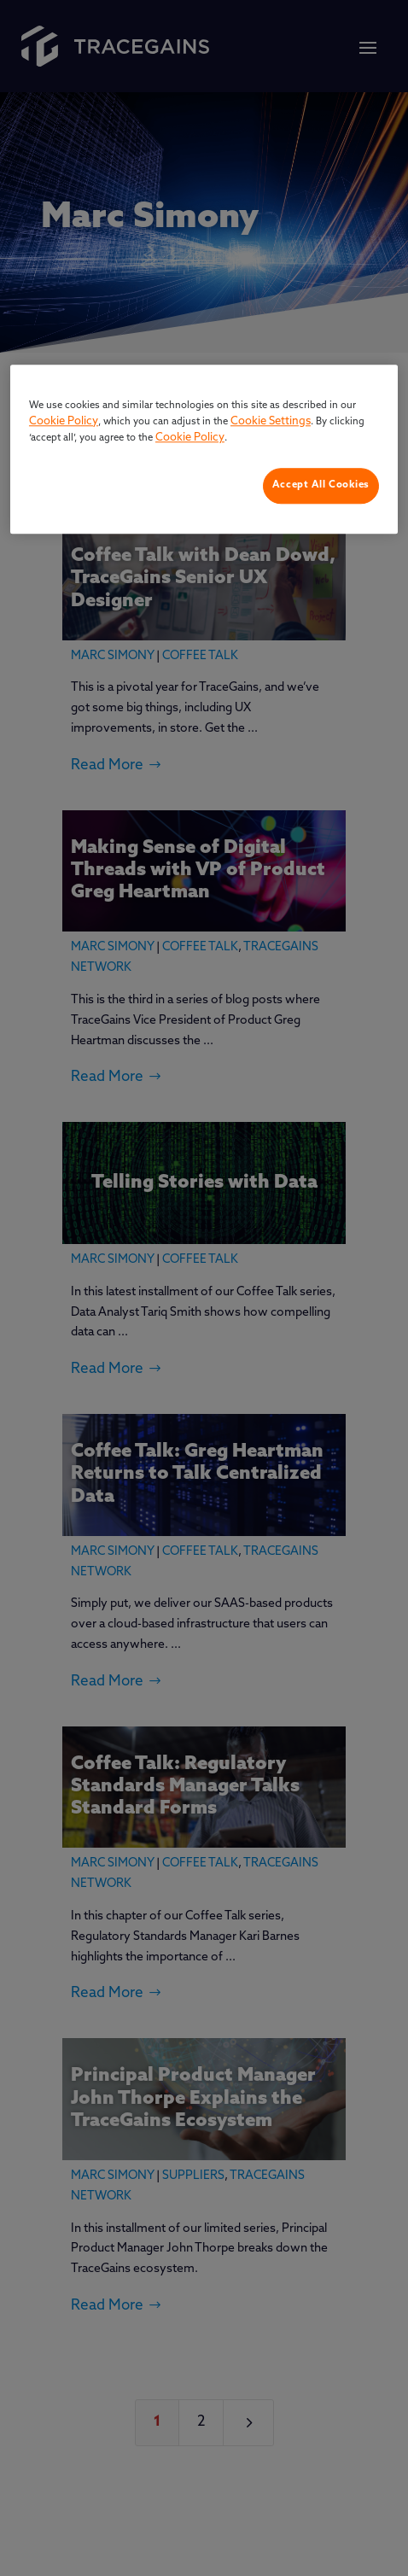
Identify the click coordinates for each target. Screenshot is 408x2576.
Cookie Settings (270, 421)
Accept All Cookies (321, 485)
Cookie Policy (63, 421)
